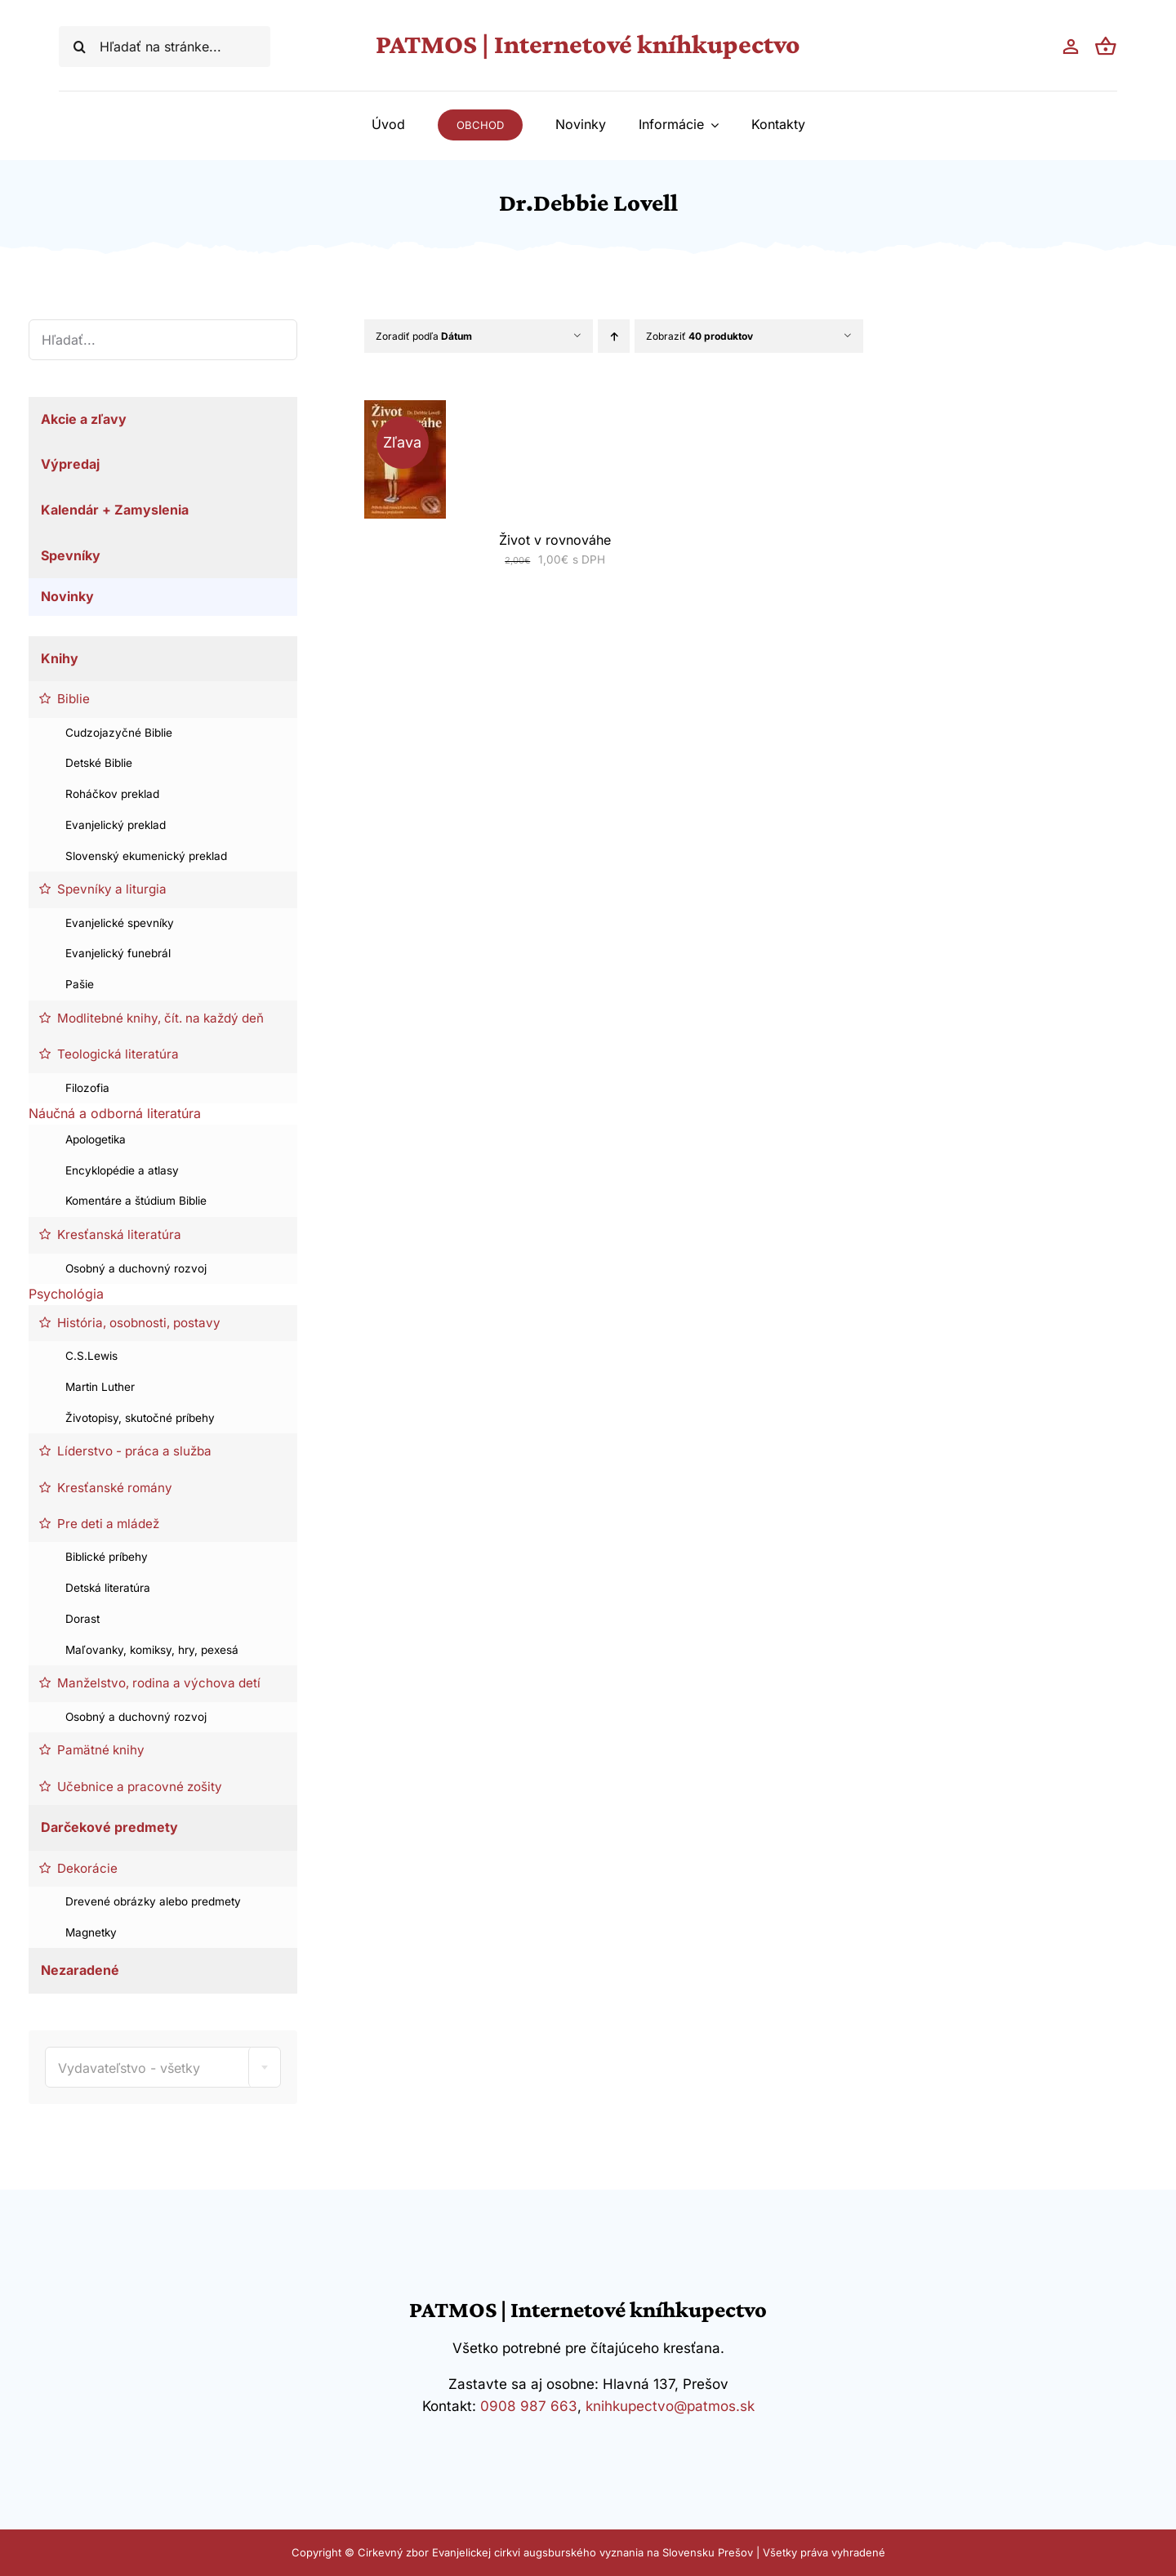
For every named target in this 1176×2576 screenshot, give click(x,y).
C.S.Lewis (91, 1355)
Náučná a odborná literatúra (115, 1113)
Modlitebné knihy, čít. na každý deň (160, 1018)
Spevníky (70, 555)
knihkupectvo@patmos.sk (670, 2406)
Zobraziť (699, 336)
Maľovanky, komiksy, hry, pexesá (151, 1649)
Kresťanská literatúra (119, 1234)
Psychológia (66, 1294)
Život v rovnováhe (555, 540)
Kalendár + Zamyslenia (115, 509)
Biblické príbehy (106, 1556)
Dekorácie (87, 1868)
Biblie (73, 698)
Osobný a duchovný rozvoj (136, 1268)
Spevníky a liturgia (112, 889)
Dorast (82, 1618)
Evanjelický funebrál (118, 953)
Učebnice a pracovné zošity (139, 1786)
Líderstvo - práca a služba (134, 1451)
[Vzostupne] (614, 336)
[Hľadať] (79, 46)
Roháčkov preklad (112, 793)
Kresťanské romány (114, 1487)
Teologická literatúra (118, 1054)
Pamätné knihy (101, 1750)
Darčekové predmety (109, 1827)
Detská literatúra (107, 1587)
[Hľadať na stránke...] (164, 46)
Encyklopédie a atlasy (122, 1170)
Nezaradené (80, 1970)
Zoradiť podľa (424, 336)
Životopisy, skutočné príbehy (140, 1417)
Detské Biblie (98, 762)
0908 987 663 (528, 2406)
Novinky (67, 596)
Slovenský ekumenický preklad (146, 855)
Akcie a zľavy (84, 419)
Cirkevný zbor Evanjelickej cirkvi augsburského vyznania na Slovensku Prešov (555, 2552)
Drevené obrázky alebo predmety (153, 1901)
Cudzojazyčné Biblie (118, 732)
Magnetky (91, 1932)
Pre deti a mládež (108, 1523)
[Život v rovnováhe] (405, 410)
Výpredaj (70, 464)
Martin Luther (100, 1386)
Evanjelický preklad (115, 824)
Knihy (59, 658)
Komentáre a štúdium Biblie (136, 1200)
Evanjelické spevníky (119, 922)
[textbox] (163, 2068)
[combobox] (163, 2067)
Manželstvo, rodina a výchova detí (159, 1683)
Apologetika (95, 1139)
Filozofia (87, 1087)
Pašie (79, 984)
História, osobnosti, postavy (138, 1322)
